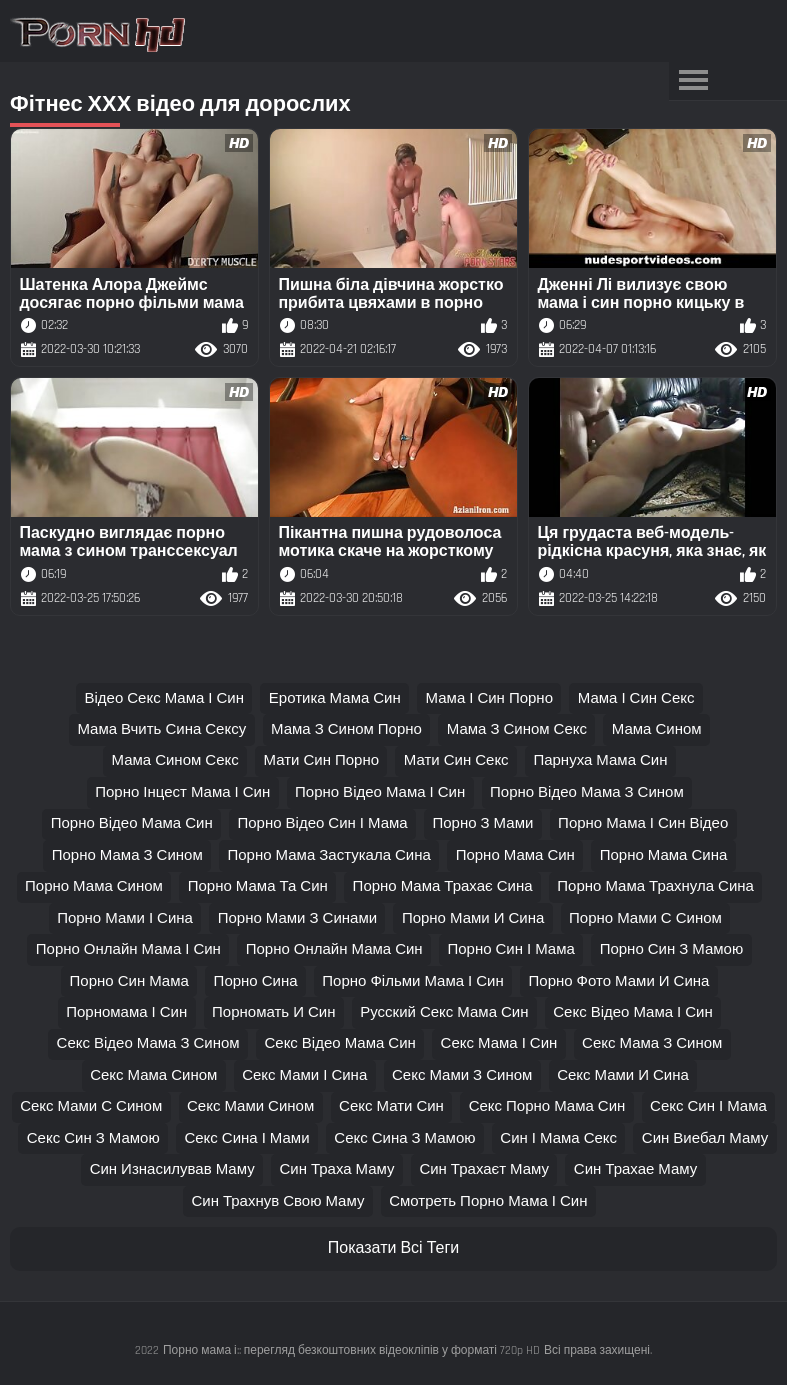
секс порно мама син (547, 1106)
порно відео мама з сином (587, 792)
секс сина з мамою (404, 1138)
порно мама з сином (127, 855)
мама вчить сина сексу (161, 729)
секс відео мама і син (633, 1012)
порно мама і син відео (643, 823)
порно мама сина (664, 855)
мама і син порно (489, 698)
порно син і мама (510, 949)
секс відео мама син (339, 1043)
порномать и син (273, 1012)
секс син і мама (708, 1106)
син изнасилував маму (172, 1169)
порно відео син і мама (322, 823)
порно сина (256, 981)
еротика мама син (335, 698)
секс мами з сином (462, 1075)
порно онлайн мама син (334, 949)
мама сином (657, 729)
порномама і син (126, 1012)
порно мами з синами (297, 918)
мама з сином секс (517, 729)
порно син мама (129, 981)
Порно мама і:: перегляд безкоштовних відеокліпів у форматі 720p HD (351, 1350)
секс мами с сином (91, 1106)
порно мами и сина (473, 918)
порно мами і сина (125, 918)
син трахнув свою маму (277, 1201)
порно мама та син (258, 886)
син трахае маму (636, 1169)
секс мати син (391, 1106)
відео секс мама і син (164, 698)
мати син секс (456, 760)
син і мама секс (558, 1138)
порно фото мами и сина (619, 981)
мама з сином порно (346, 729)
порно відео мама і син (380, 792)
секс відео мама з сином (148, 1043)
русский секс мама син (444, 1012)
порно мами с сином (645, 918)
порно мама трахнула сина (655, 886)
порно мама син (515, 855)
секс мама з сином (652, 1043)
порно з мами (482, 823)
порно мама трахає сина (443, 886)
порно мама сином (94, 886)
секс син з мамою (93, 1138)
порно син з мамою (672, 949)
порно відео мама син (132, 823)
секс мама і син (499, 1043)
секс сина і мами (246, 1138)
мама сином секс (175, 760)
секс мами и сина (623, 1075)
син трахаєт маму (484, 1169)
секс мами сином (250, 1106)
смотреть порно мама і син (488, 1201)
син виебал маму (705, 1138)
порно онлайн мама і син (128, 949)
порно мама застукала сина (328, 855)
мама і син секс (636, 698)
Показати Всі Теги (393, 1248)
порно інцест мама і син (182, 792)
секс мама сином (153, 1075)
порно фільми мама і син (412, 981)
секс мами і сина (304, 1075)
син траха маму (336, 1169)
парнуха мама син (600, 760)
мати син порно (322, 760)
